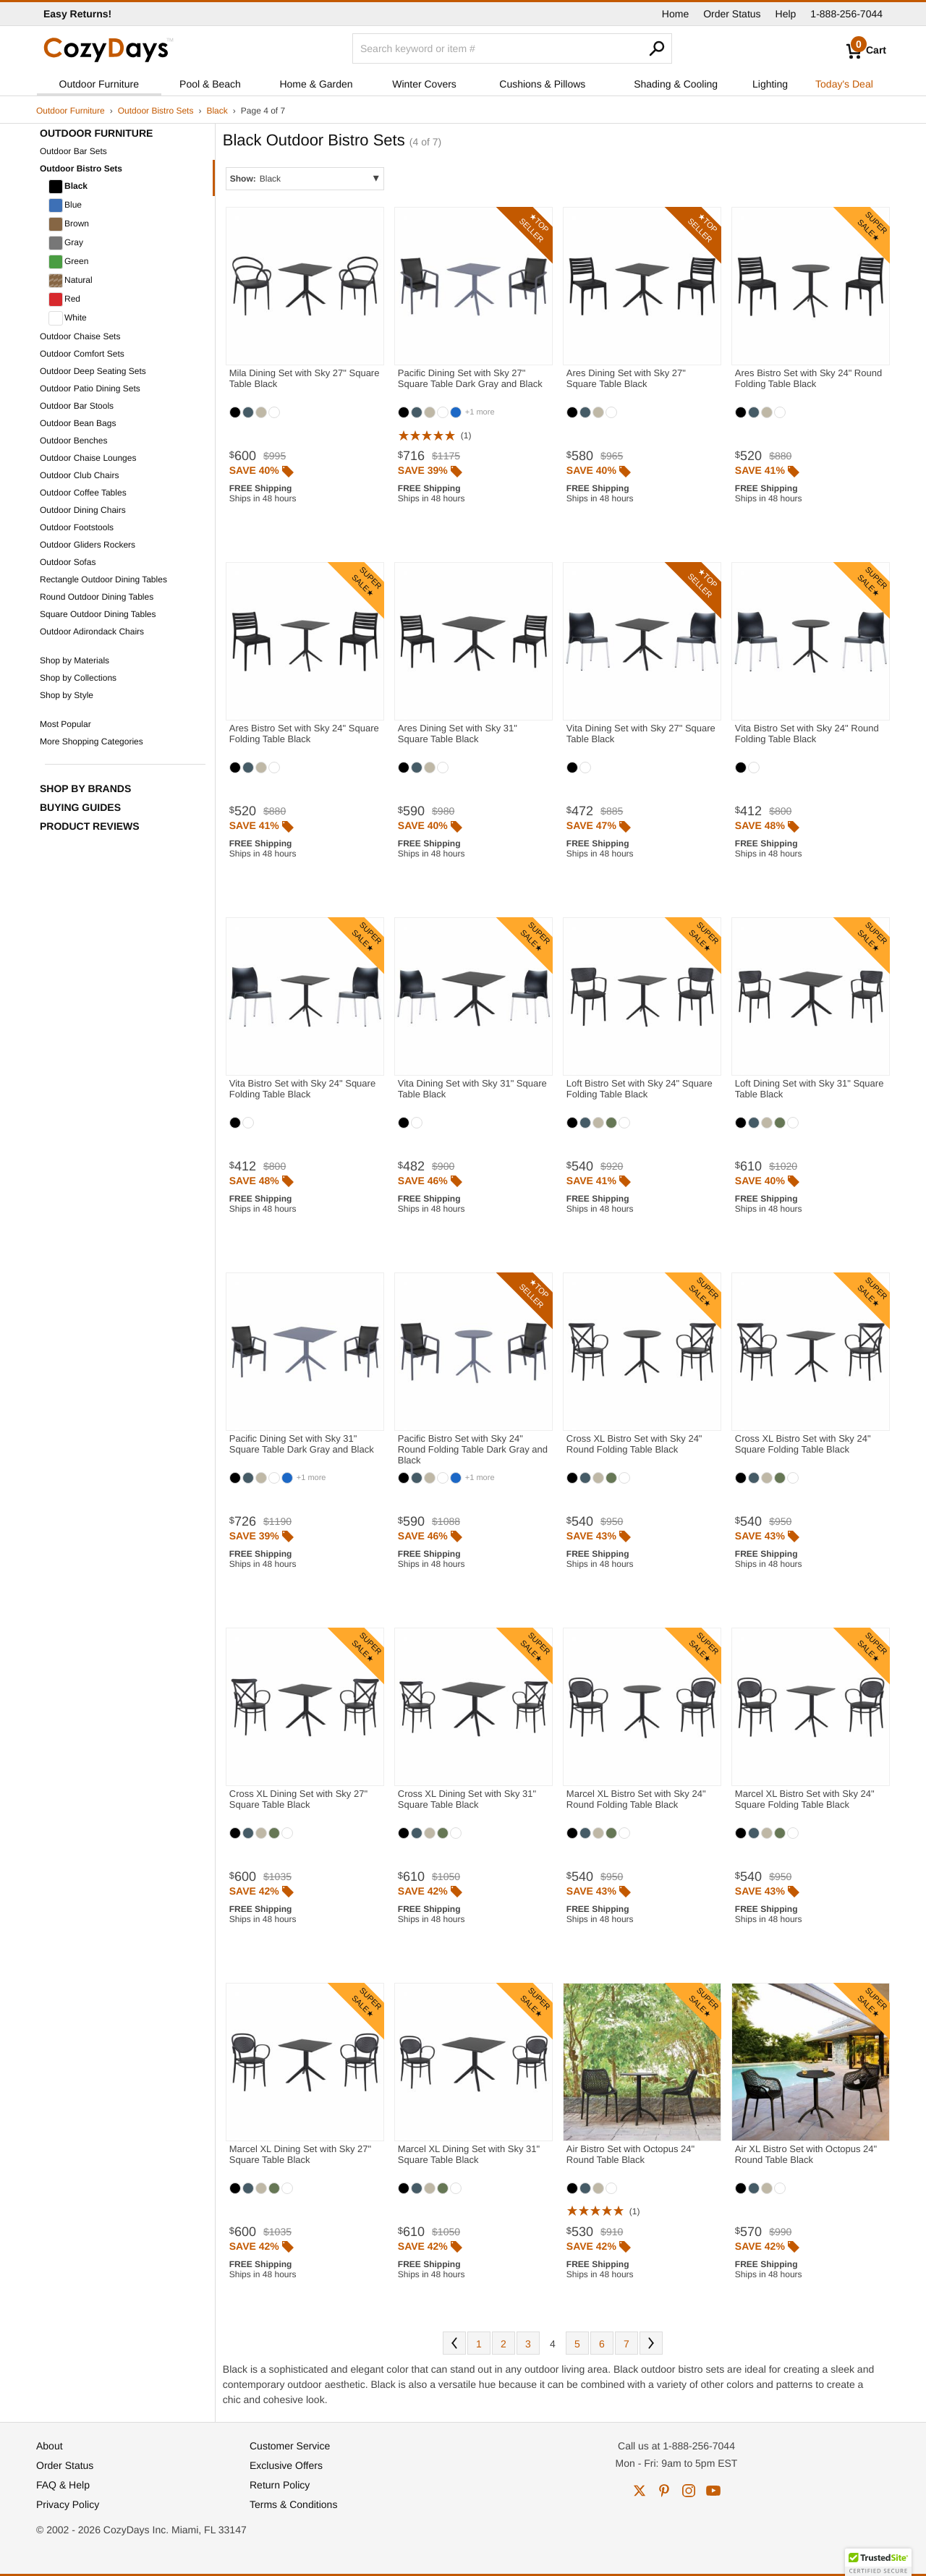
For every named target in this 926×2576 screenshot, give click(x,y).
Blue (65, 205)
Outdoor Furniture (99, 84)
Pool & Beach (210, 84)
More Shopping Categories (91, 741)
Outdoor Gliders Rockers (87, 545)
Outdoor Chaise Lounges (88, 458)
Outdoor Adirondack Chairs (92, 631)
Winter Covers (424, 84)
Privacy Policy (67, 2504)
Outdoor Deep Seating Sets (93, 371)
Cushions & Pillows (542, 84)
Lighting (770, 84)
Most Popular (65, 724)
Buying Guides (80, 807)
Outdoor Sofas (67, 562)
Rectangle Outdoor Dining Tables (103, 579)
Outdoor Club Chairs (79, 475)
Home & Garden (315, 84)
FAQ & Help (63, 2485)
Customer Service (290, 2446)
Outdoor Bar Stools (77, 406)
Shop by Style (66, 695)
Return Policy (280, 2485)
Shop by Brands (85, 788)
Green (68, 262)
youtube (713, 2490)
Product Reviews (90, 826)
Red (64, 299)
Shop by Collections (78, 678)
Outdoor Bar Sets (73, 151)
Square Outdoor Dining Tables (98, 614)
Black (216, 111)
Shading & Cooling (676, 84)
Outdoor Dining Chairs (83, 510)
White (67, 318)
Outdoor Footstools (77, 527)
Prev (454, 2343)
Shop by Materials (74, 660)
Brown (68, 224)
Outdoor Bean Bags (78, 423)
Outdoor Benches (73, 440)
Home (675, 14)
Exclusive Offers (286, 2465)
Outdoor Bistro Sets (156, 111)
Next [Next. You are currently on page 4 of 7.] (651, 2343)
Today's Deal (844, 84)
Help (786, 14)
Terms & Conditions (293, 2504)
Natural (70, 280)
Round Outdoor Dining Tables (96, 597)
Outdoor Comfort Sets (82, 354)
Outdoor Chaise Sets (80, 336)
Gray (65, 243)
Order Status (731, 14)
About (49, 2446)
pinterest (664, 2490)
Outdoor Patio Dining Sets (90, 388)
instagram (688, 2490)
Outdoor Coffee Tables (83, 493)
